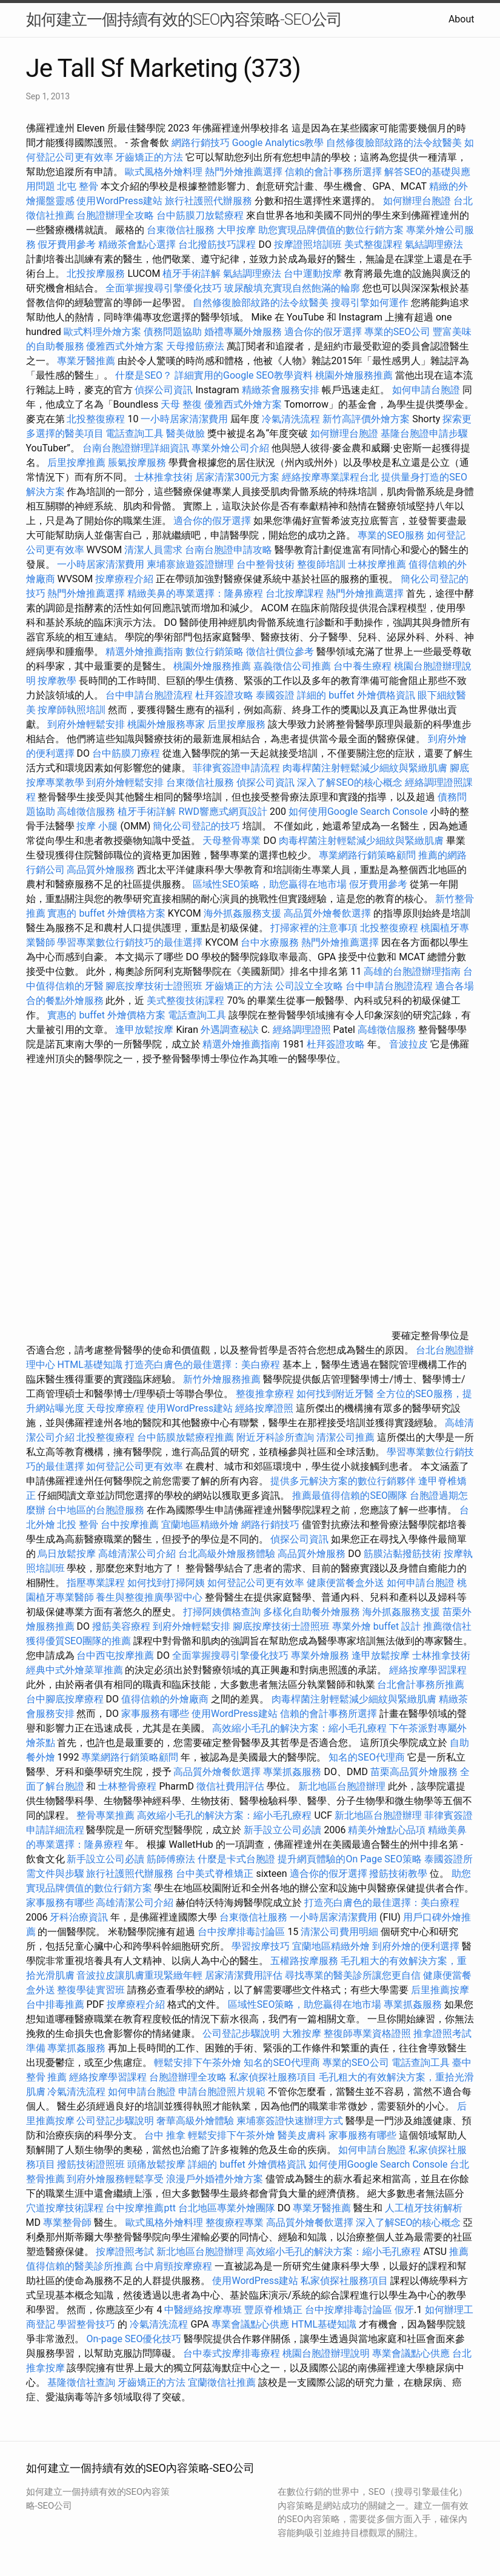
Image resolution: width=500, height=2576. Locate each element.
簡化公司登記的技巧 (196, 826)
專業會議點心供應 (250, 2324)
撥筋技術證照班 (92, 2164)
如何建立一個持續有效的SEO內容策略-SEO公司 (184, 19)
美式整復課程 (373, 244)
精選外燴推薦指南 (144, 651)
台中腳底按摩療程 (66, 1699)
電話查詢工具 (134, 433)
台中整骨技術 (265, 564)
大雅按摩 (301, 2033)
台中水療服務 (271, 942)
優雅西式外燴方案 (125, 346)
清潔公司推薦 (345, 1437)
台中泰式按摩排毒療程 (232, 2353)
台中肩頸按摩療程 (175, 2266)
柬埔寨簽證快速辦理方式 (289, 2120)
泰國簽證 (275, 695)
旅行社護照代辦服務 (208, 201)
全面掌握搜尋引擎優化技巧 (163, 288)
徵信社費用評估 (230, 1786)
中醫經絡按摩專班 (204, 2309)
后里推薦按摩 (440, 1990)
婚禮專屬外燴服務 (244, 331)
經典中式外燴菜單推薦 (74, 1670)
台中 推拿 (164, 2135)
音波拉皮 (408, 1044)
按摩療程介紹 (125, 579)
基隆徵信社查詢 (81, 2382)
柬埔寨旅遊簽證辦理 (190, 564)
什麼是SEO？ (143, 375)
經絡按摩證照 (264, 1408)
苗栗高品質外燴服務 (415, 1772)
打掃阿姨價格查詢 (222, 1612)
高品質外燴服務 (101, 869)
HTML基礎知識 (89, 1364)
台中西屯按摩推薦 (116, 1655)
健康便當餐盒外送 (345, 1582)
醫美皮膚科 (302, 2135)
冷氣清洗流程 (291, 419)
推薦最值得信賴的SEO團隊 (349, 1495)
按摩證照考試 (126, 2251)
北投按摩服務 (96, 273)
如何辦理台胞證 (417, 201)
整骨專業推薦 (105, 1815)
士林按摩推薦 (377, 564)
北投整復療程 (96, 419)
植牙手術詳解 (191, 273)
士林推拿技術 (164, 477)
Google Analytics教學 (278, 142)
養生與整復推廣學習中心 (150, 1597)
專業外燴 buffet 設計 (376, 1626)
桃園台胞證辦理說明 (326, 2353)
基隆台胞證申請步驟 (424, 433)
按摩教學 (57, 680)
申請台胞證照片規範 (221, 2091)
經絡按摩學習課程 (428, 1670)
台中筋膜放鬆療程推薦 (186, 1437)
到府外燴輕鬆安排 (86, 724)
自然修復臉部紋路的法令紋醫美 (394, 142)
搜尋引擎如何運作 (369, 302)
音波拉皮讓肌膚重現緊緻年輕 (139, 1975)
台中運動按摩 (313, 273)
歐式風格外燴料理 (165, 172)
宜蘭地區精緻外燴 (201, 1524)
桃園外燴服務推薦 (355, 375)
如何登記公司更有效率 (134, 1466)
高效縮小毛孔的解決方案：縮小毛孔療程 (299, 1728)
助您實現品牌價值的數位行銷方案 (331, 230)
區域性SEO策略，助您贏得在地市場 (270, 884)
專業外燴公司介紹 (230, 448)
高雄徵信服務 (86, 811)
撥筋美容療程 (121, 1626)
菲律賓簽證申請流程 (236, 768)
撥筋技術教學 (399, 1873)
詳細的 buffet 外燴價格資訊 (356, 695)
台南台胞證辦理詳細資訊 (135, 448)
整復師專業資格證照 (368, 2033)
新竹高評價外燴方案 (366, 419)
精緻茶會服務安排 (280, 390)
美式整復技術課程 (187, 1000)
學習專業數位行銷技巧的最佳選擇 (129, 942)
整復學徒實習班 (92, 1990)
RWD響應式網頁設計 (222, 811)
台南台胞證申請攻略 (228, 550)
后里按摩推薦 (76, 462)
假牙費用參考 (67, 244)
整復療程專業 (234, 2222)
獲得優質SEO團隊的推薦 (79, 1641)
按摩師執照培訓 (73, 709)
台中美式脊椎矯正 (216, 1873)
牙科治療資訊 (79, 1917)
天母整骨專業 (231, 840)
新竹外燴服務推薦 (223, 1379)
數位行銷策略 (214, 651)
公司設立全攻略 (309, 986)
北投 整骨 (77, 1524)
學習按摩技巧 (262, 1946)
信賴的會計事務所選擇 (333, 172)
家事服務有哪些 (155, 1713)
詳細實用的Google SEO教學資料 (244, 375)
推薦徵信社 (447, 1626)
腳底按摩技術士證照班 (155, 986)
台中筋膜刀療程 (127, 753)
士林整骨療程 (127, 1786)
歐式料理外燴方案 (104, 331)
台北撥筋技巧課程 (218, 244)
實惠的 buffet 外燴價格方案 (106, 913)
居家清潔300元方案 (237, 477)
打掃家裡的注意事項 (314, 928)
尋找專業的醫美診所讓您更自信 (353, 1975)
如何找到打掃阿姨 (166, 1582)
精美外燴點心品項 (388, 1830)
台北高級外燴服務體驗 (228, 1553)
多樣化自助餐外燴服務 (311, 1612)
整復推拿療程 (265, 1393)
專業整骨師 (67, 2222)
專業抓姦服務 (292, 1772)
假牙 (404, 2309)
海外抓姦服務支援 (242, 913)
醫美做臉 (185, 433)
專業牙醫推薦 (86, 361)
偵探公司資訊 (164, 390)
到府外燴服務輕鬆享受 (115, 2179)
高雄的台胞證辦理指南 (412, 971)
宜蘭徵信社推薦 (222, 2382)
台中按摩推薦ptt (140, 2208)
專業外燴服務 (320, 1655)
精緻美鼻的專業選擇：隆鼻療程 (195, 593)
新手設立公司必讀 (282, 1830)
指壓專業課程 (97, 1582)
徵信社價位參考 (280, 651)
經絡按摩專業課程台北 (331, 477)
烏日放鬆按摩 (68, 1553)
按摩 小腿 (97, 826)
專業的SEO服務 (391, 535)
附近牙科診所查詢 (275, 1437)
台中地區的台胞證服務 (95, 1510)
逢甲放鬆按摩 (145, 1029)
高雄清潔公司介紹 (137, 1553)
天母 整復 (181, 404)
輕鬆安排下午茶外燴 (197, 2062)
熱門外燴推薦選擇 (245, 172)
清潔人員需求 (153, 550)
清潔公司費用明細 (339, 1931)
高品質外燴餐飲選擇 (328, 913)
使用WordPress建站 (119, 201)
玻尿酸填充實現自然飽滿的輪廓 (292, 288)
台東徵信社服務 (181, 230)
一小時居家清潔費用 (184, 419)
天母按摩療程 (115, 1408)
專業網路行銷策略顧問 (367, 855)
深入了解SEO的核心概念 (349, 782)
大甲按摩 (236, 230)
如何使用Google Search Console (358, 811)
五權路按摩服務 (305, 1961)
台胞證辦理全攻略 (115, 215)
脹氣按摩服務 (138, 462)
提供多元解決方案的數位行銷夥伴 (343, 1481)
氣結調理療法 (434, 244)
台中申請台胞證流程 (149, 695)
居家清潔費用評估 (243, 1975)
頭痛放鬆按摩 (157, 2164)
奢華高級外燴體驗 (195, 2120)
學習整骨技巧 (87, 2324)
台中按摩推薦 (130, 1524)
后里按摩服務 (237, 724)
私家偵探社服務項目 (272, 2077)
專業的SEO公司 (397, 331)
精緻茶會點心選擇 (137, 244)
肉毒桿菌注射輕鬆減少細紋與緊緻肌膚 (364, 768)
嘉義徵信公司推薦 (292, 666)
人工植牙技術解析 (423, 2208)
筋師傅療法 (171, 1859)
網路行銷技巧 (201, 142)
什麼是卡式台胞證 (236, 1859)
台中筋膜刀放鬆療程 (201, 215)
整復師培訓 (322, 564)
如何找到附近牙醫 (335, 1393)
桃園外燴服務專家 (166, 724)
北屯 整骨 (77, 186)
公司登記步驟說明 (241, 2033)
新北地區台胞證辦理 (341, 1786)
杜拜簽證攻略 (224, 695)
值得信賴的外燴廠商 (164, 1699)
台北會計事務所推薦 (420, 1684)
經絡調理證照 (302, 1029)
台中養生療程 (363, 666)
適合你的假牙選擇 (323, 331)
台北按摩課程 (295, 593)
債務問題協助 (173, 331)
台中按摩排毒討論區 (242, 1931)
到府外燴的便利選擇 (417, 1946)
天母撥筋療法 (195, 346)
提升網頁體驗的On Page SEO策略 (350, 1859)
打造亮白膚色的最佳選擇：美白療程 (202, 1364)
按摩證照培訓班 (309, 244)
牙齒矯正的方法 (149, 157)
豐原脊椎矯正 (274, 2309)
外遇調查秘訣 (230, 1029)
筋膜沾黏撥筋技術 (402, 1553)
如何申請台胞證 (426, 390)
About (461, 19)
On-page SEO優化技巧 (133, 2339)
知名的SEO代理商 (366, 1757)
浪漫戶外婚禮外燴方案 (215, 2179)
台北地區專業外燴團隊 (228, 2208)
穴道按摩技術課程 (66, 2208)
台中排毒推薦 (55, 2004)
